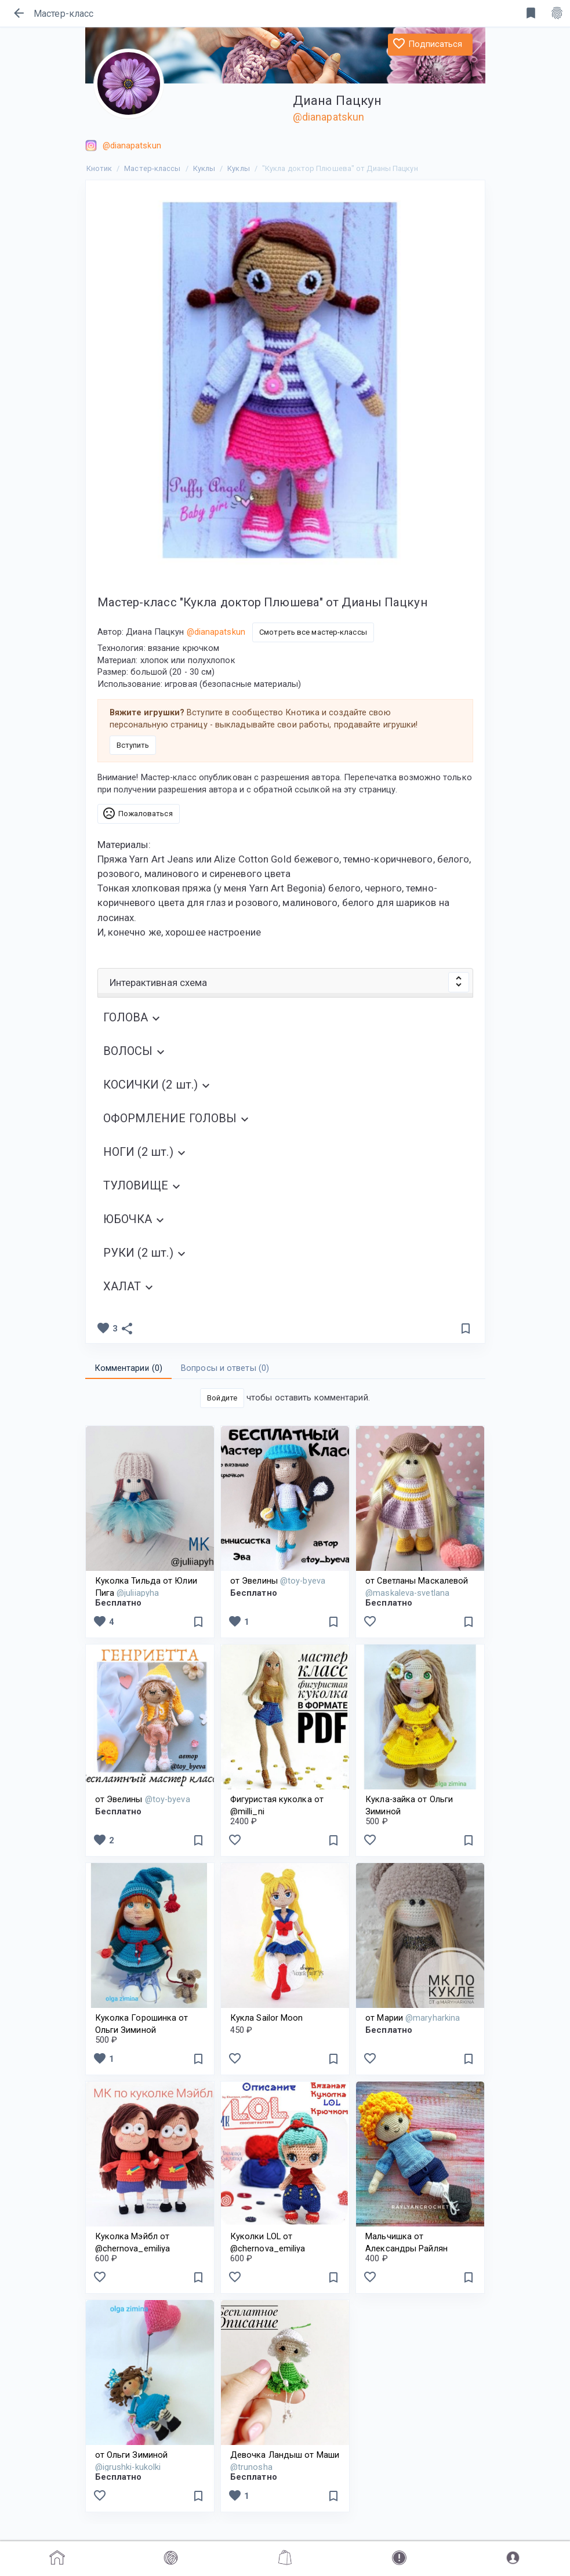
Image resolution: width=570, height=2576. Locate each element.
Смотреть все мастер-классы (313, 632)
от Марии (412, 2018)
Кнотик (99, 168)
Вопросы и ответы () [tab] (225, 1368)
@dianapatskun (328, 117)
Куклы (204, 168)
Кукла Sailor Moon (266, 2018)
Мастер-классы (152, 168)
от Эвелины (277, 1581)
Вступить (133, 745)
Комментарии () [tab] (129, 1368)
